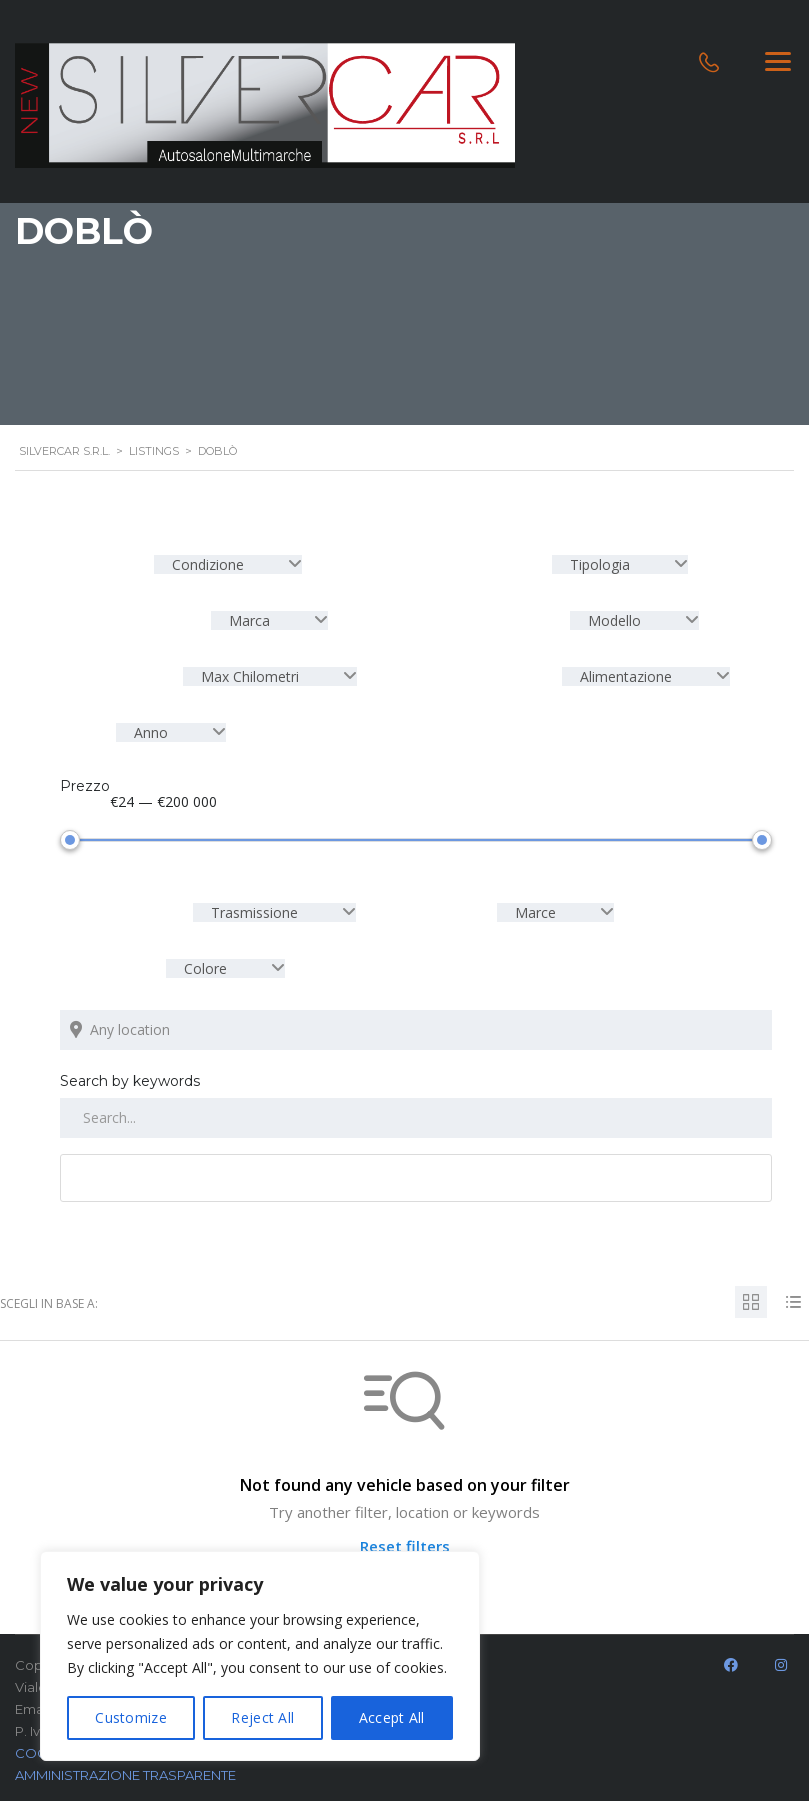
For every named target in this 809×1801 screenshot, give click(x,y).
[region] (260, 1656)
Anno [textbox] (151, 732)
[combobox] (228, 564)
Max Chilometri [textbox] (250, 676)
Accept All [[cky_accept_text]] (392, 1717)
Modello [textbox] (614, 620)
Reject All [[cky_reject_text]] (262, 1717)
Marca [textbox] (249, 620)
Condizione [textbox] (208, 564)
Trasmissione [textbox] (254, 908)
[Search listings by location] (416, 1026)
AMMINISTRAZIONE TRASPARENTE (125, 1771)
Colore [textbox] (205, 964)
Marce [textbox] (535, 908)
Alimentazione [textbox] (626, 676)
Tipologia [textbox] (600, 564)
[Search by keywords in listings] (416, 1114)
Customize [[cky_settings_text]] (131, 1717)
